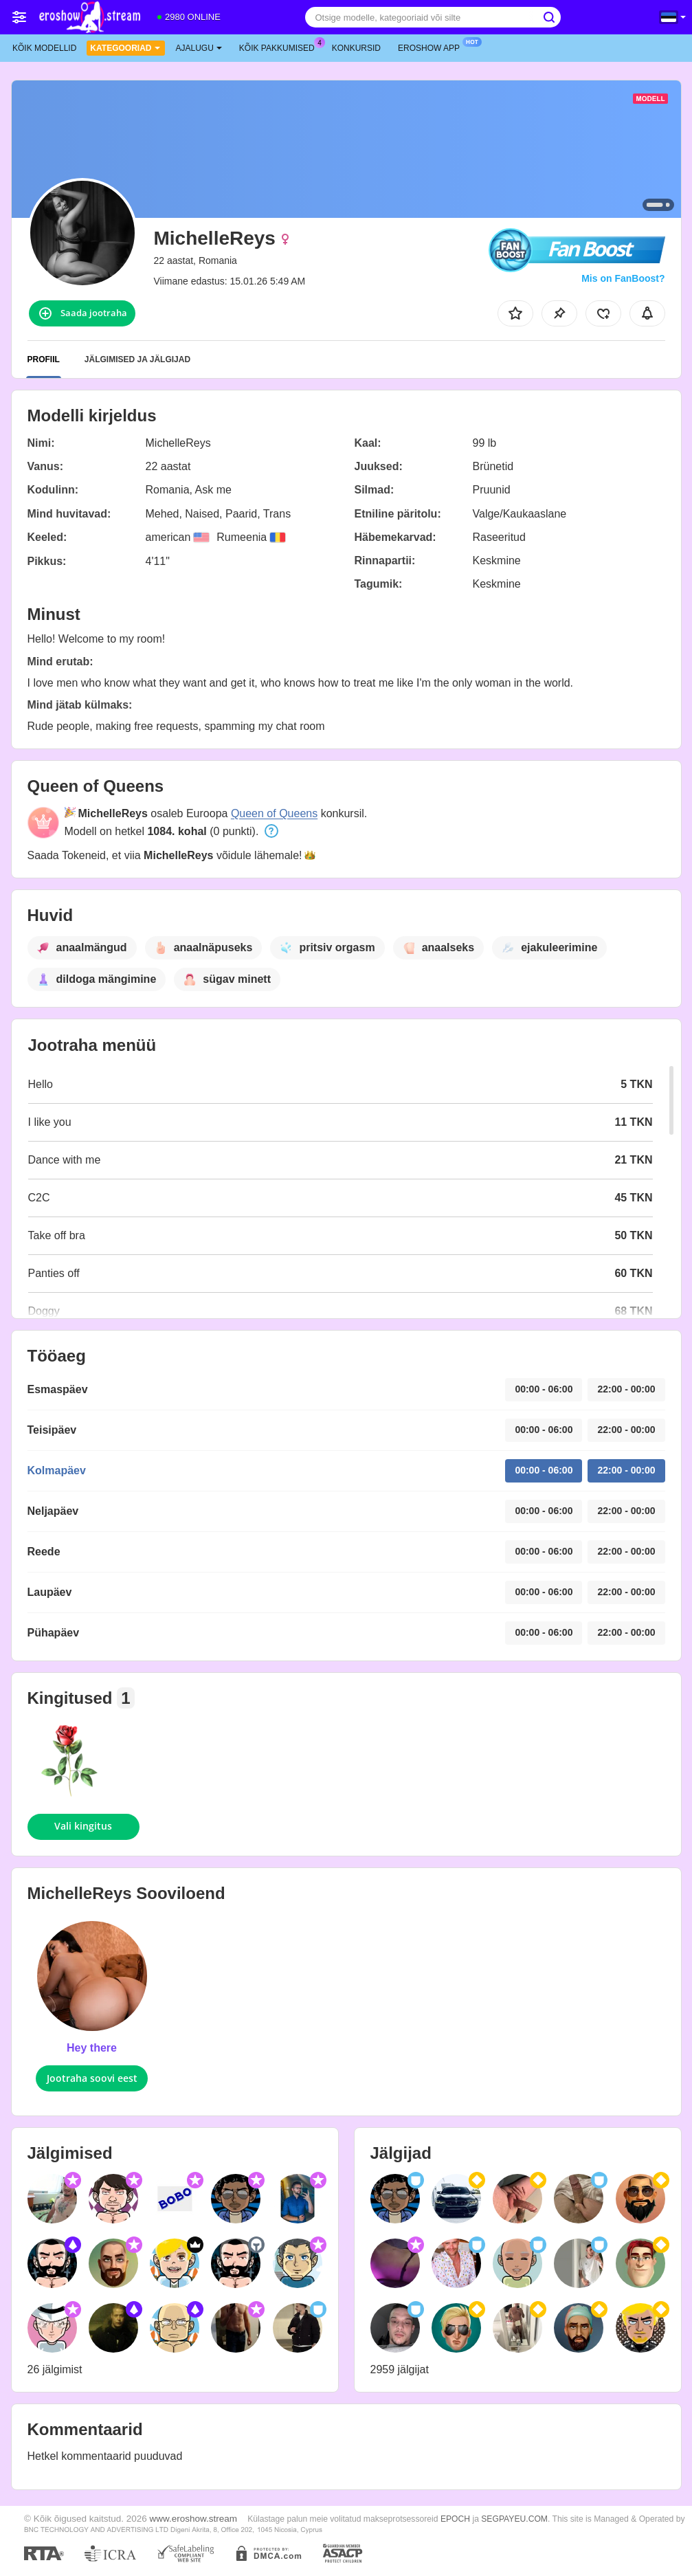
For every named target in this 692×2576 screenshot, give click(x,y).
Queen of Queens (274, 813)
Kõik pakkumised (280, 47)
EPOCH (455, 2519)
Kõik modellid (44, 48)
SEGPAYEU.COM (514, 2519)
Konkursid (356, 48)
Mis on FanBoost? (623, 278)
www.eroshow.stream (194, 2518)
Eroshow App (432, 47)
